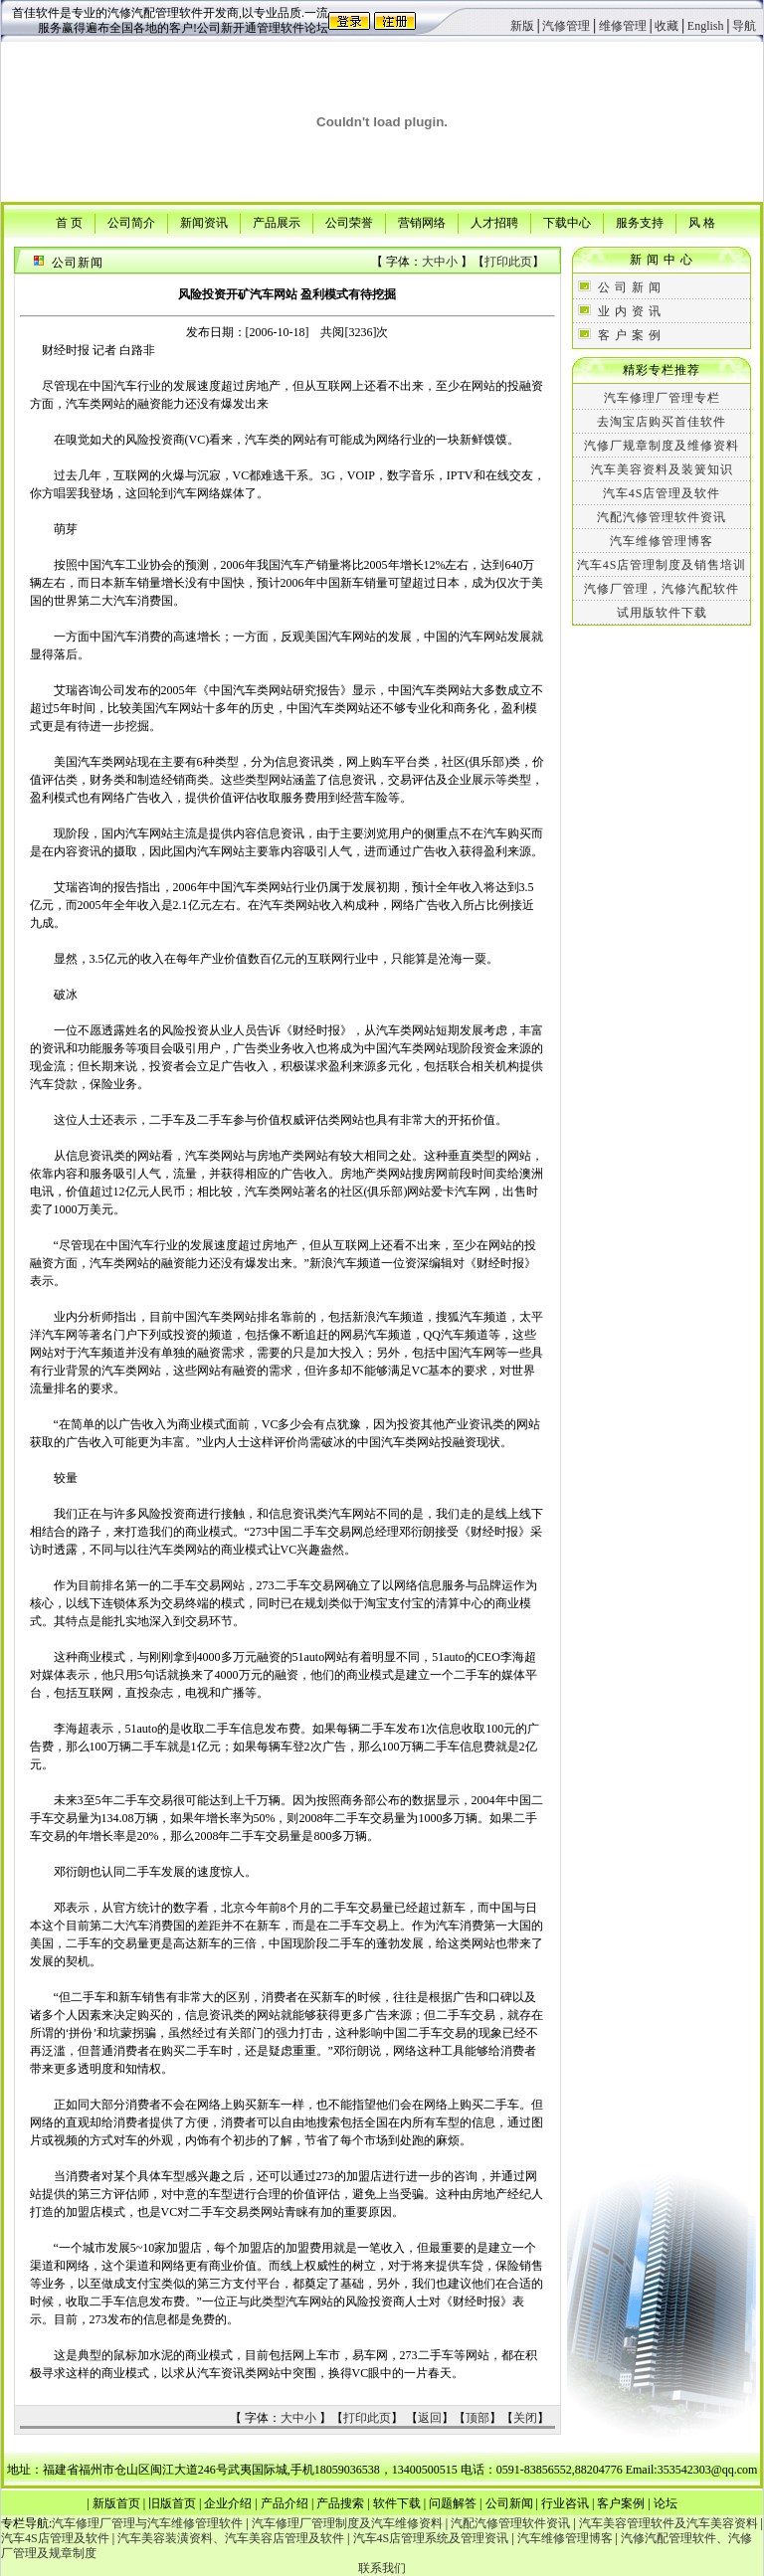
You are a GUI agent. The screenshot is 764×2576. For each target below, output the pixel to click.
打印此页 (508, 262)
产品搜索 (340, 2503)
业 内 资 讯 (630, 311)
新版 (522, 26)
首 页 (69, 222)
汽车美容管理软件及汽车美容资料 (668, 2523)
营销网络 (422, 222)
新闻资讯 (204, 222)
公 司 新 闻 (630, 287)
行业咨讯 (565, 2503)
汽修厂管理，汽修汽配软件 (661, 589)
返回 (430, 2418)
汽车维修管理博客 (661, 541)
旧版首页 (172, 2503)
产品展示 (276, 222)
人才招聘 (494, 222)
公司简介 (131, 222)
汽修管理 (566, 26)
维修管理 (623, 26)
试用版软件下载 (662, 613)
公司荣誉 (349, 222)
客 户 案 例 (630, 335)
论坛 (665, 2503)
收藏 (666, 26)
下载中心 (567, 222)
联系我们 (382, 2568)
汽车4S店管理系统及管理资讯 (431, 2538)
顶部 (477, 2418)
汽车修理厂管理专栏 (662, 398)
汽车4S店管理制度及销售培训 (662, 565)
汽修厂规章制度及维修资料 (661, 446)
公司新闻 (509, 2503)
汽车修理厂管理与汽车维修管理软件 (147, 2523)
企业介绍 (228, 2503)
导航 (744, 26)
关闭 (525, 2418)
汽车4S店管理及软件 (662, 493)
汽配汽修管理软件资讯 (661, 517)
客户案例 (621, 2503)
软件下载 (397, 2503)
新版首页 (116, 2503)
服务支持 (640, 222)
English (705, 26)
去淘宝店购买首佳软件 (661, 422)
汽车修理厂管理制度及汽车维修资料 (347, 2523)
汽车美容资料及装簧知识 (662, 469)
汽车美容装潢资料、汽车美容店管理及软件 (230, 2538)
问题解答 (453, 2503)
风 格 (701, 222)
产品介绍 (284, 2503)
